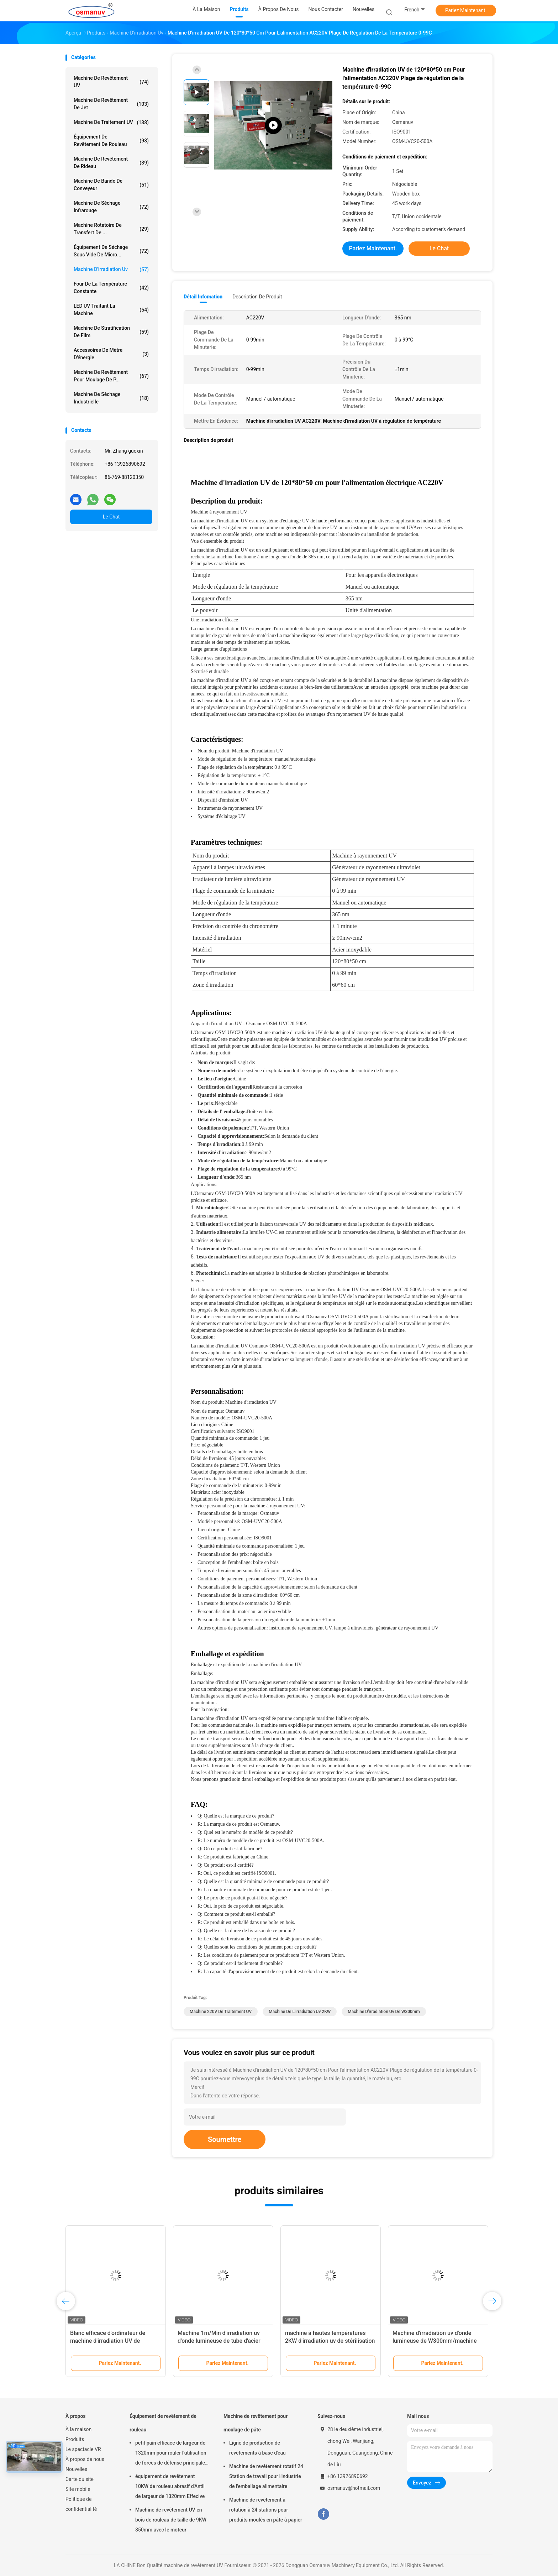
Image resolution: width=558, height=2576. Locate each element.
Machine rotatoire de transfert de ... (111, 228)
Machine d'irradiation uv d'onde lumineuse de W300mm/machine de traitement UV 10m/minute (435, 2341)
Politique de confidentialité (81, 2504)
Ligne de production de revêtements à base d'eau (257, 2448)
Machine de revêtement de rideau (111, 162)
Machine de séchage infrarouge (111, 206)
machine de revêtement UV (111, 81)
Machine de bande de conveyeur (111, 184)
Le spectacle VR (83, 2449)
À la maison (78, 2429)
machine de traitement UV (111, 122)
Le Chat (111, 517)
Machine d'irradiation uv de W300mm (384, 2011)
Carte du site (79, 2479)
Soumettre (224, 2139)
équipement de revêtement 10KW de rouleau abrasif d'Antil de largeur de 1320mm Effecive (170, 2486)
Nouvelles (76, 2469)
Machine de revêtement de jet (111, 103)
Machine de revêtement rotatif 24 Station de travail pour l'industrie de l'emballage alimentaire (266, 2476)
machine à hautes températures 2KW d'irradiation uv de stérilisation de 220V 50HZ (330, 2341)
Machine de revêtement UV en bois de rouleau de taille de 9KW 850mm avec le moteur (170, 2520)
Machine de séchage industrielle (111, 398)
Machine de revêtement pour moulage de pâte (255, 2422)
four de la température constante (111, 287)
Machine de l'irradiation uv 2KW (300, 2011)
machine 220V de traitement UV (221, 2011)
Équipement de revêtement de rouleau (111, 140)
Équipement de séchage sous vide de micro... (111, 250)
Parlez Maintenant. (466, 10)
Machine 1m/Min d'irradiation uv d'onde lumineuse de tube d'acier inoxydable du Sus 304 (219, 2341)
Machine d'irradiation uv (111, 269)
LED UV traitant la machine (111, 309)
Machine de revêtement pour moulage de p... (111, 375)
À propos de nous (84, 2459)
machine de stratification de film (111, 331)
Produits (74, 2439)
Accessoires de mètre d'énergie (111, 353)
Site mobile (77, 2489)
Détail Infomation (203, 296)
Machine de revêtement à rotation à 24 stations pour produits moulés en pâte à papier (265, 2510)
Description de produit (257, 296)
